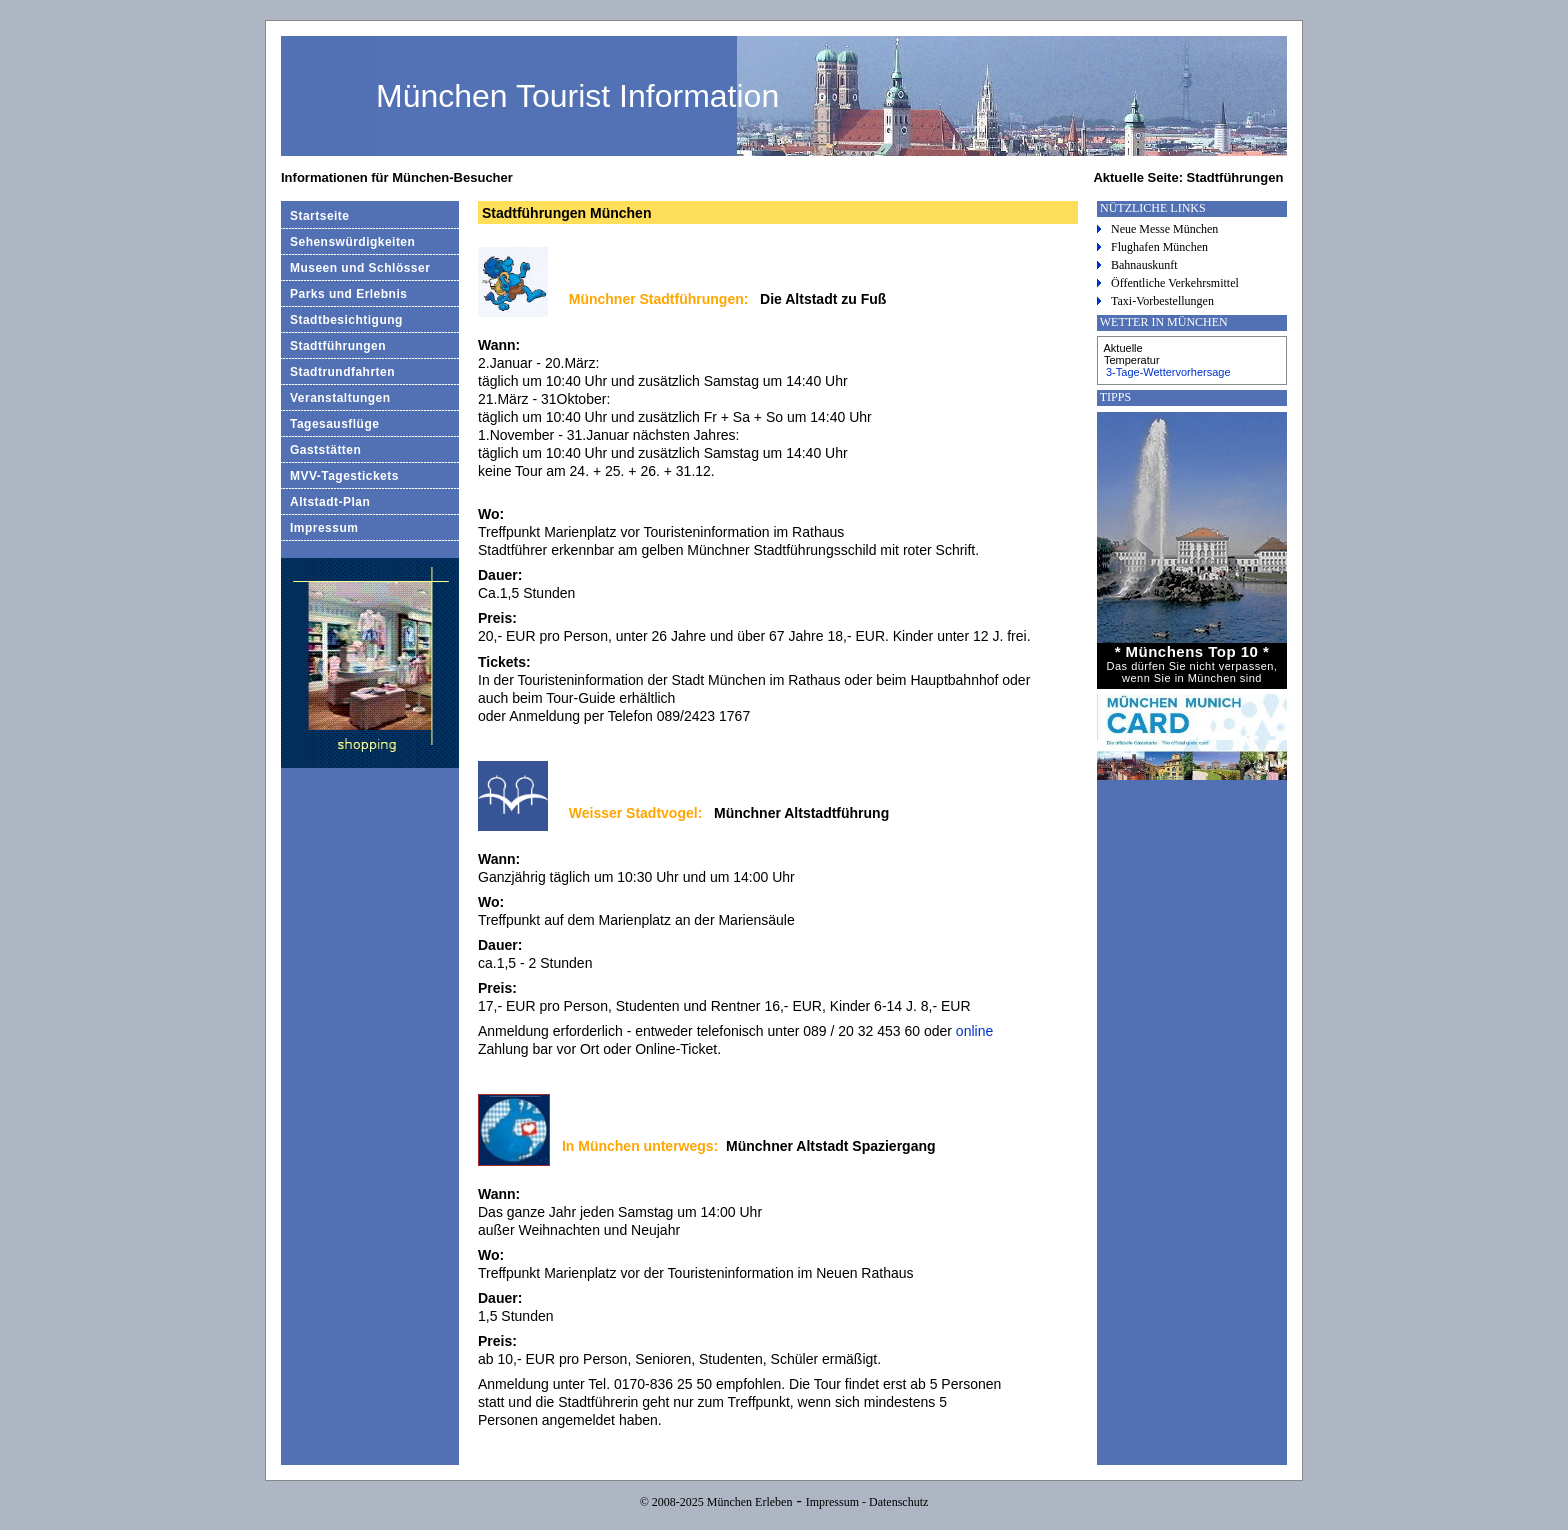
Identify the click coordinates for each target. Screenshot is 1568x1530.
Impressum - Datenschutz (867, 1502)
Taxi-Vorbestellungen (1162, 301)
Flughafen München (1159, 247)
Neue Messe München (1164, 229)
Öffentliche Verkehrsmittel (1175, 283)
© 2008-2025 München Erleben (716, 1502)
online (974, 1031)
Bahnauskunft (1144, 265)
